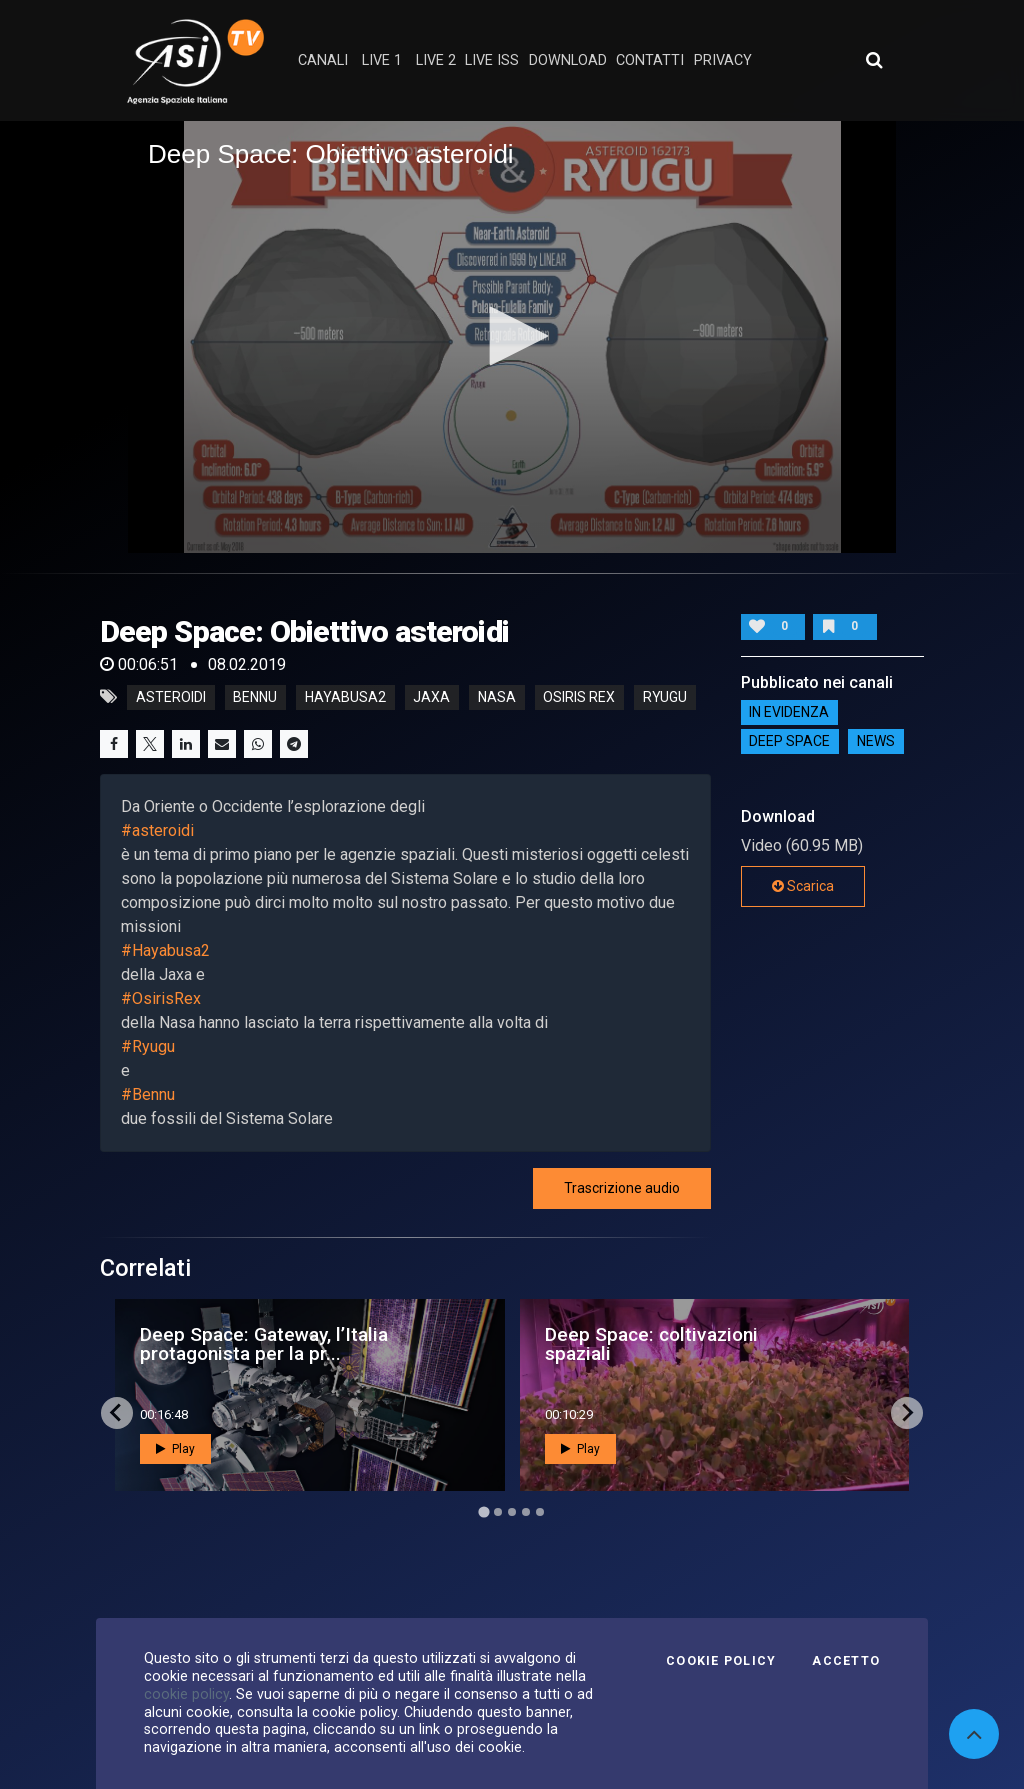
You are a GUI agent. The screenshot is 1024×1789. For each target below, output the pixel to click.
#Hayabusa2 (165, 950)
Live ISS (492, 60)
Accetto (846, 1661)
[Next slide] (907, 1413)
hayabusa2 (345, 697)
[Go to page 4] (526, 1512)
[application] (512, 337)
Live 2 (436, 60)
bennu (255, 697)
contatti (650, 60)
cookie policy (186, 1694)
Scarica (803, 886)
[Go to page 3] (512, 1512)
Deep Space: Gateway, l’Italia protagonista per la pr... (264, 1344)
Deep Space (789, 742)
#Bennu (148, 1094)
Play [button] (175, 1449)
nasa (497, 697)
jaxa (431, 697)
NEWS (876, 742)
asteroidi (171, 697)
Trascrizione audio (622, 1188)
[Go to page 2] (498, 1512)
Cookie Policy (721, 1661)
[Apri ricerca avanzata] (874, 60)
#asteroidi (157, 830)
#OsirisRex (161, 998)
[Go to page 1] (483, 1511)
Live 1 (382, 60)
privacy (723, 60)
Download (568, 60)
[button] (512, 336)
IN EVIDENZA (789, 713)
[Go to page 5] (540, 1512)
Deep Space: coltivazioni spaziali (651, 1344)
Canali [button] (323, 60)
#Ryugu (148, 1046)
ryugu (665, 697)
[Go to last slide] (117, 1413)
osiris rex (579, 697)
